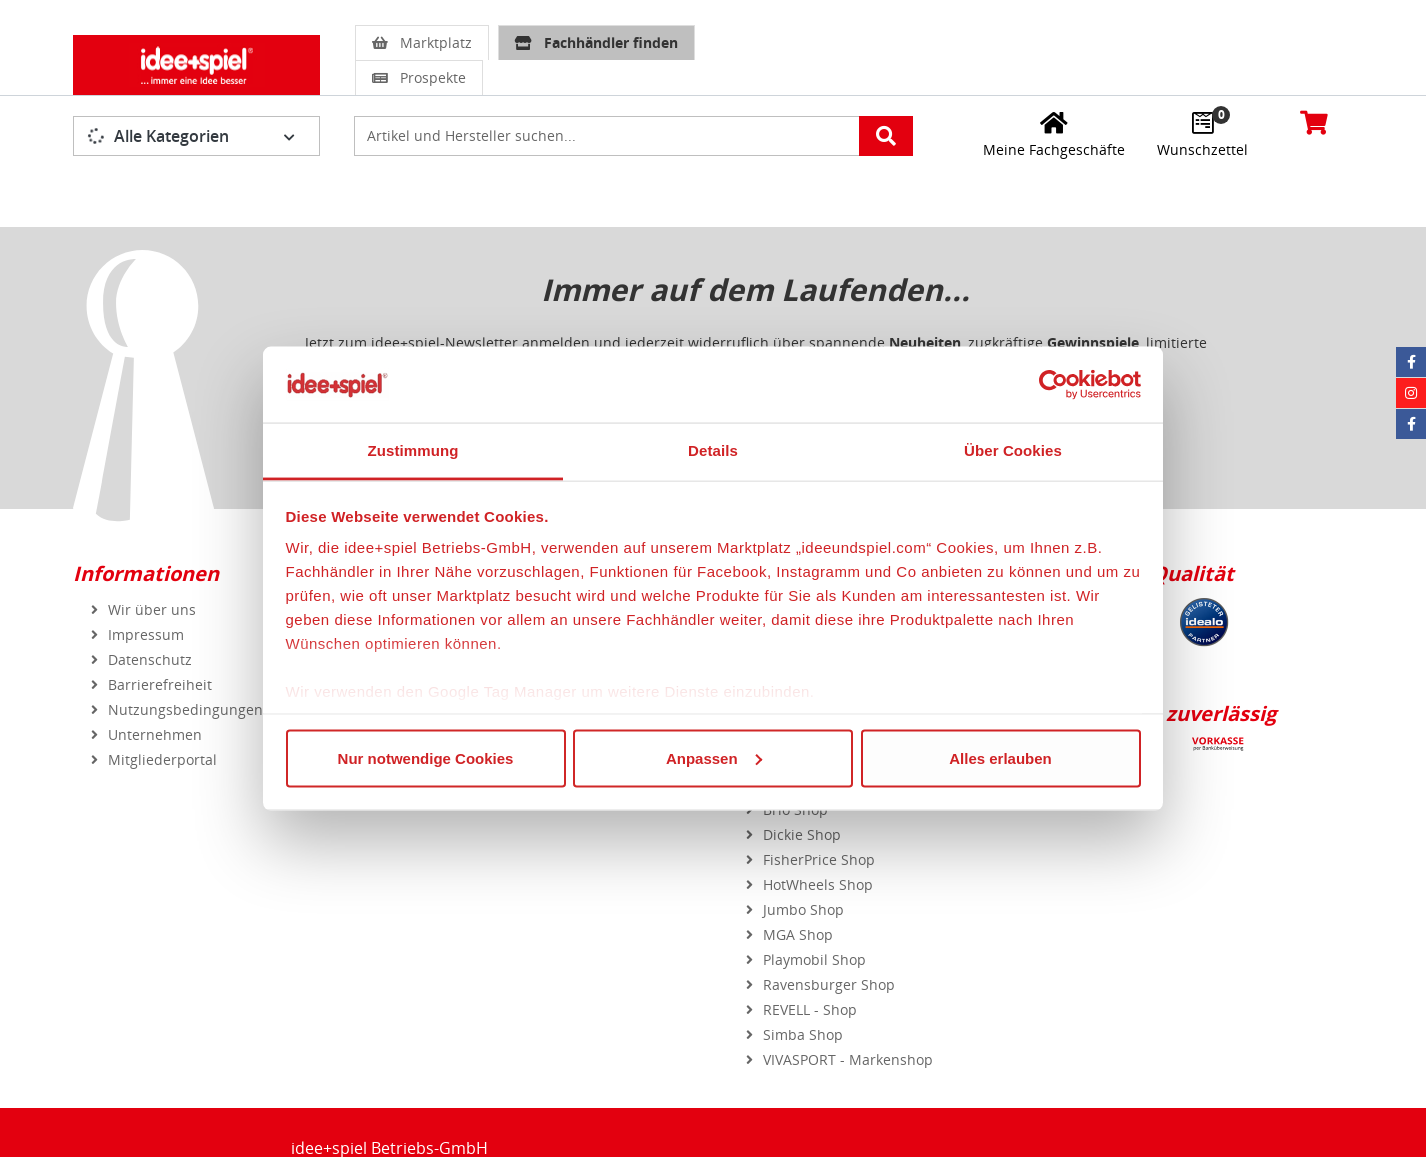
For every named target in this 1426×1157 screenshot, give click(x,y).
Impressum (146, 634)
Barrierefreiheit (160, 684)
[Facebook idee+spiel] (1411, 362)
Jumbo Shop (803, 909)
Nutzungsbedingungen (185, 709)
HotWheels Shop (818, 884)
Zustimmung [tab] (413, 450)
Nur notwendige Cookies (426, 757)
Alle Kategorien (158, 136)
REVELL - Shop (810, 1009)
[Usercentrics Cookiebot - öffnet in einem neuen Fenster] (1053, 384)
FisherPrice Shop (819, 859)
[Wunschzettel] (1202, 134)
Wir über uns (152, 609)
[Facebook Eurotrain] (1411, 424)
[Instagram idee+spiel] (1411, 393)
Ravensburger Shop (829, 984)
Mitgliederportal (162, 759)
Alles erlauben (1000, 757)
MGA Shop (798, 934)
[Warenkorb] (1314, 122)
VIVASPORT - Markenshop (848, 1059)
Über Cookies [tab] (1013, 450)
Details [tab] (713, 450)
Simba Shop (803, 1034)
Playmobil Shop (814, 959)
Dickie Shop (802, 834)
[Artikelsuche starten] (886, 136)
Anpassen (714, 757)
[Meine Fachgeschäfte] (1054, 134)
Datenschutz (150, 659)
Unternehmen (155, 734)
